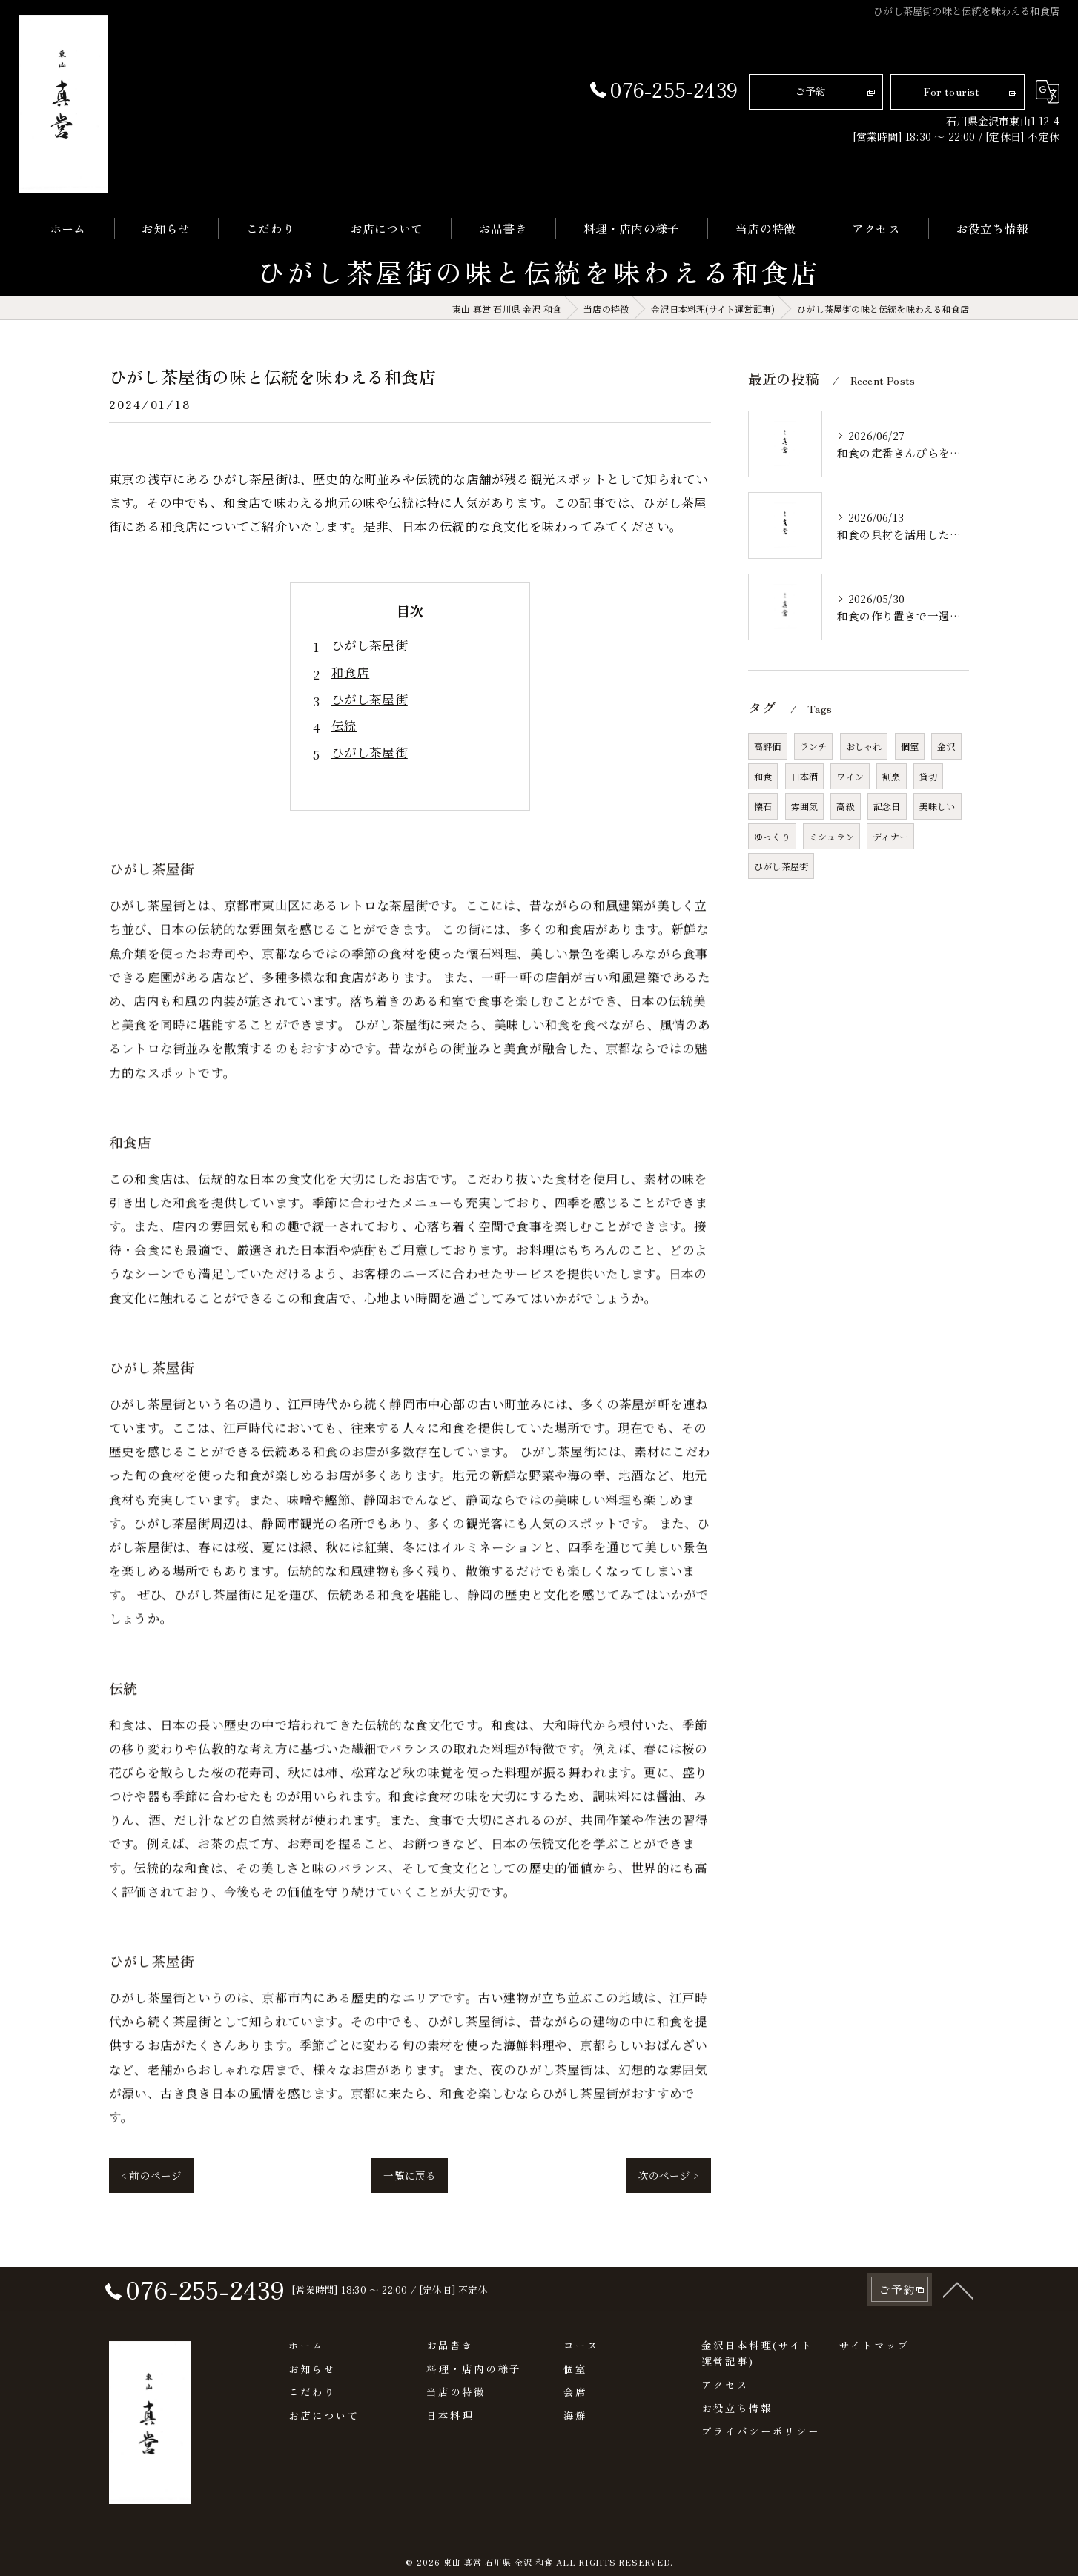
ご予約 (811, 91)
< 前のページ (151, 2175)
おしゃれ (864, 746)
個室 (910, 746)
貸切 (928, 776)
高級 (845, 806)
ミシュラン (831, 836)
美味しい (937, 806)
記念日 (887, 806)
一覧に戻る (409, 2175)
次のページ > (668, 2175)
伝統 (344, 725)
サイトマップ (874, 2344)
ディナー (890, 836)
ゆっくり (772, 836)
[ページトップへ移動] (958, 2323)
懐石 (763, 806)
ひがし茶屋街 (369, 645)
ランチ (813, 746)
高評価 (767, 746)
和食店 (350, 672)
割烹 (891, 776)
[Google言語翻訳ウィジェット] (1047, 91)
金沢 (946, 746)
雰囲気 (805, 806)
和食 (763, 776)
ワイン (850, 776)
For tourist (951, 91)
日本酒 (805, 776)
